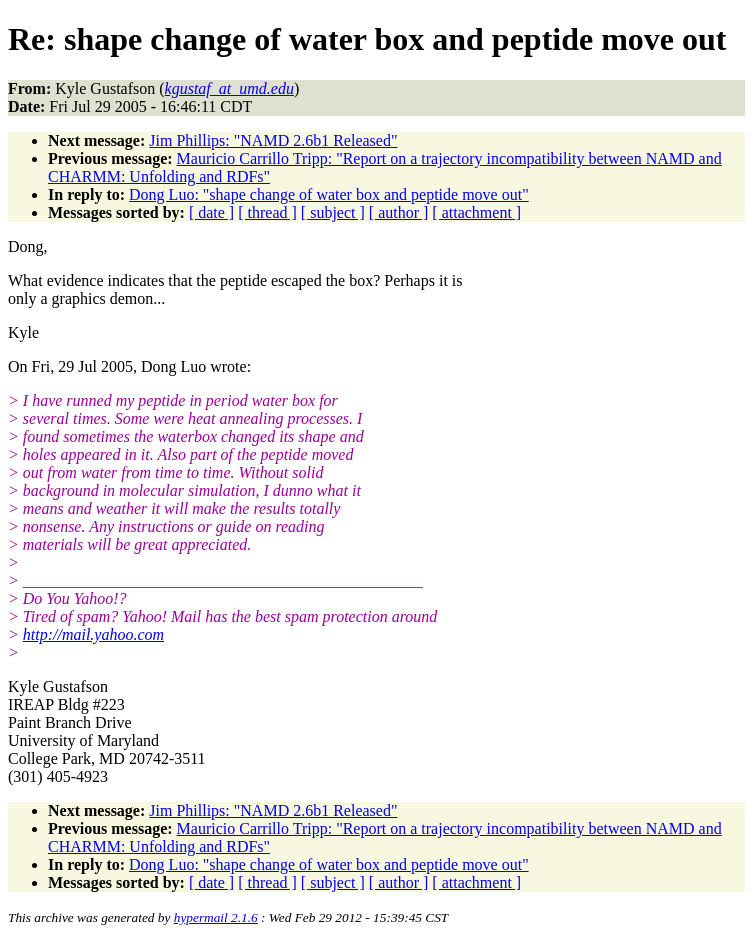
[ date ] (211, 212)
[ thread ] (267, 212)
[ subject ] (333, 212)
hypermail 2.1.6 (216, 917)
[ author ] (399, 212)
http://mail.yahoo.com (93, 634)
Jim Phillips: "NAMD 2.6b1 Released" (273, 140)
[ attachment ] (476, 212)
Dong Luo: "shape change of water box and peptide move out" (329, 194)
